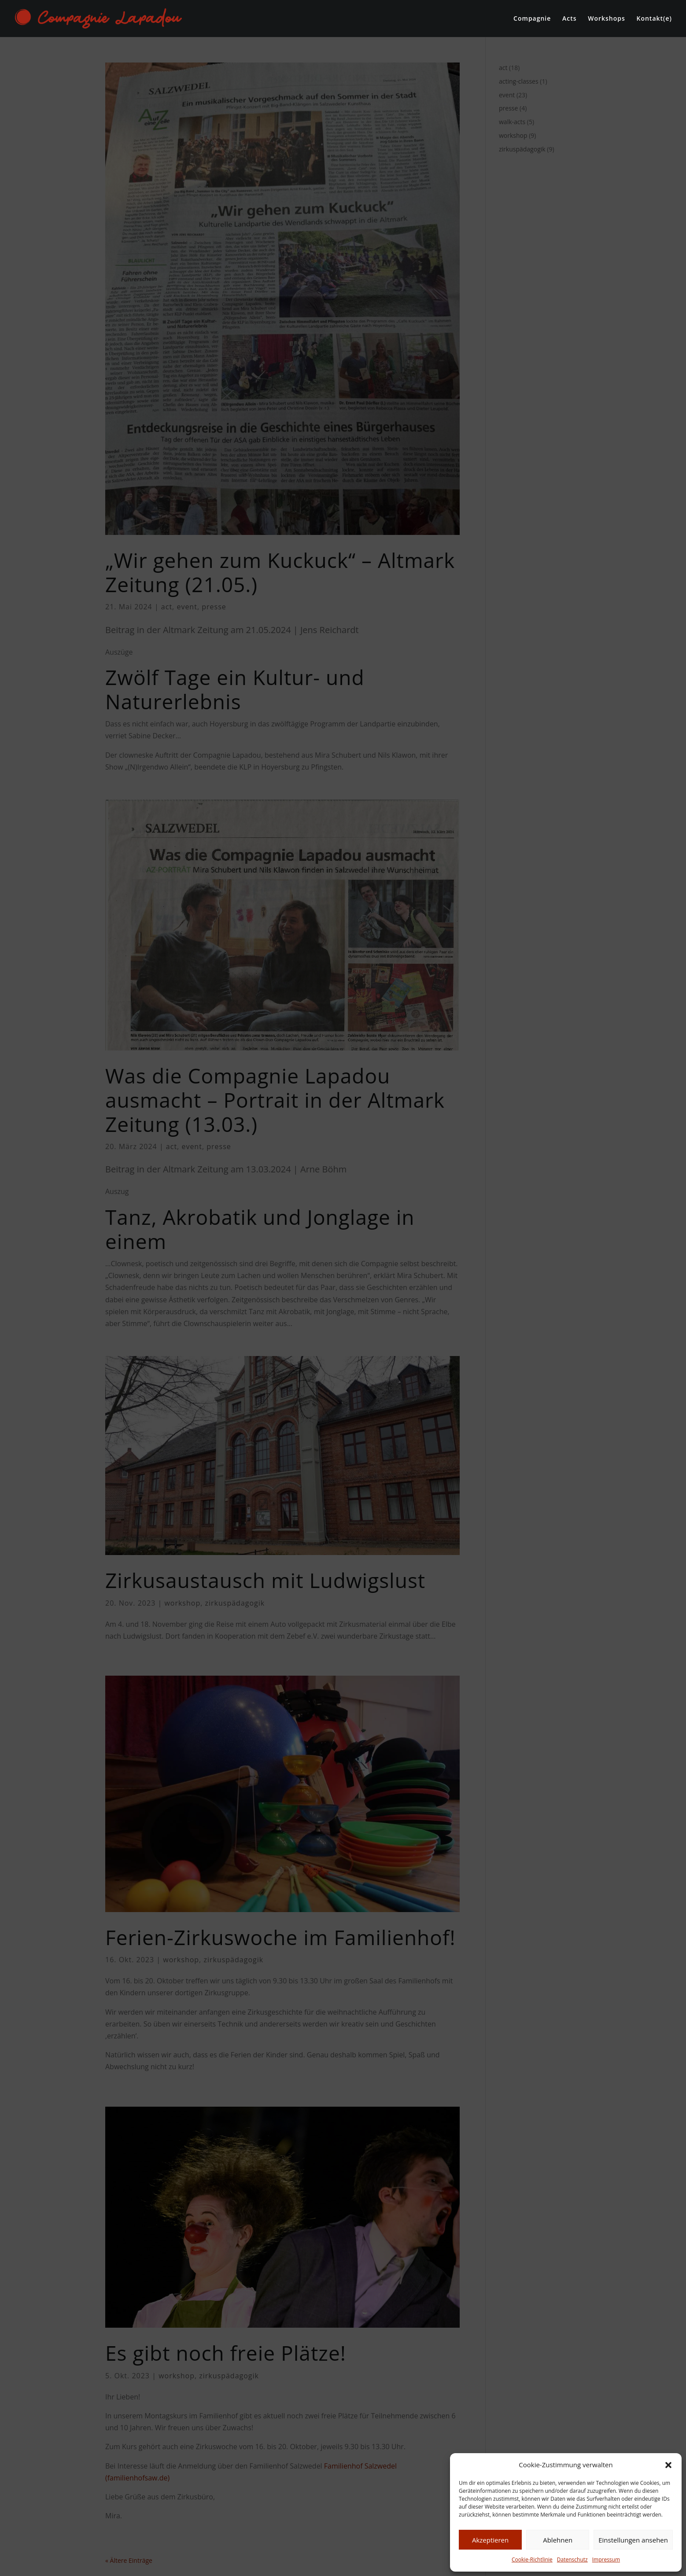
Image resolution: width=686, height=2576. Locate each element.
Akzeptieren (490, 2539)
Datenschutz (572, 2559)
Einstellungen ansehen (633, 2539)
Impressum (606, 2559)
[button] (668, 2465)
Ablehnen (557, 2539)
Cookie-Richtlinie (532, 2559)
